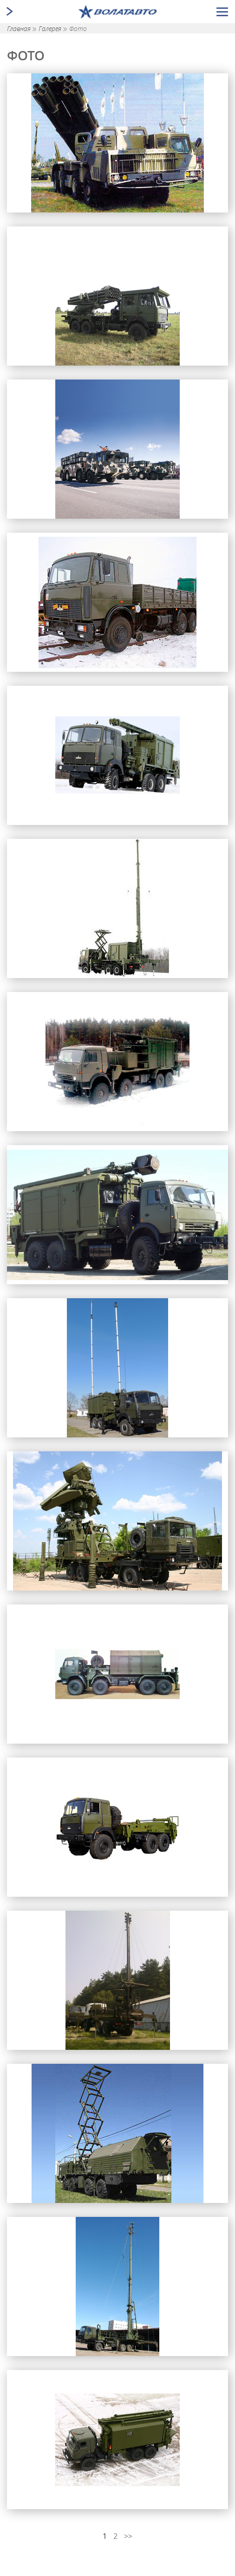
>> (128, 2536)
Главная (20, 28)
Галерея (51, 28)
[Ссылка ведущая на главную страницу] (117, 12)
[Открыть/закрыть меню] (222, 11)
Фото (78, 28)
